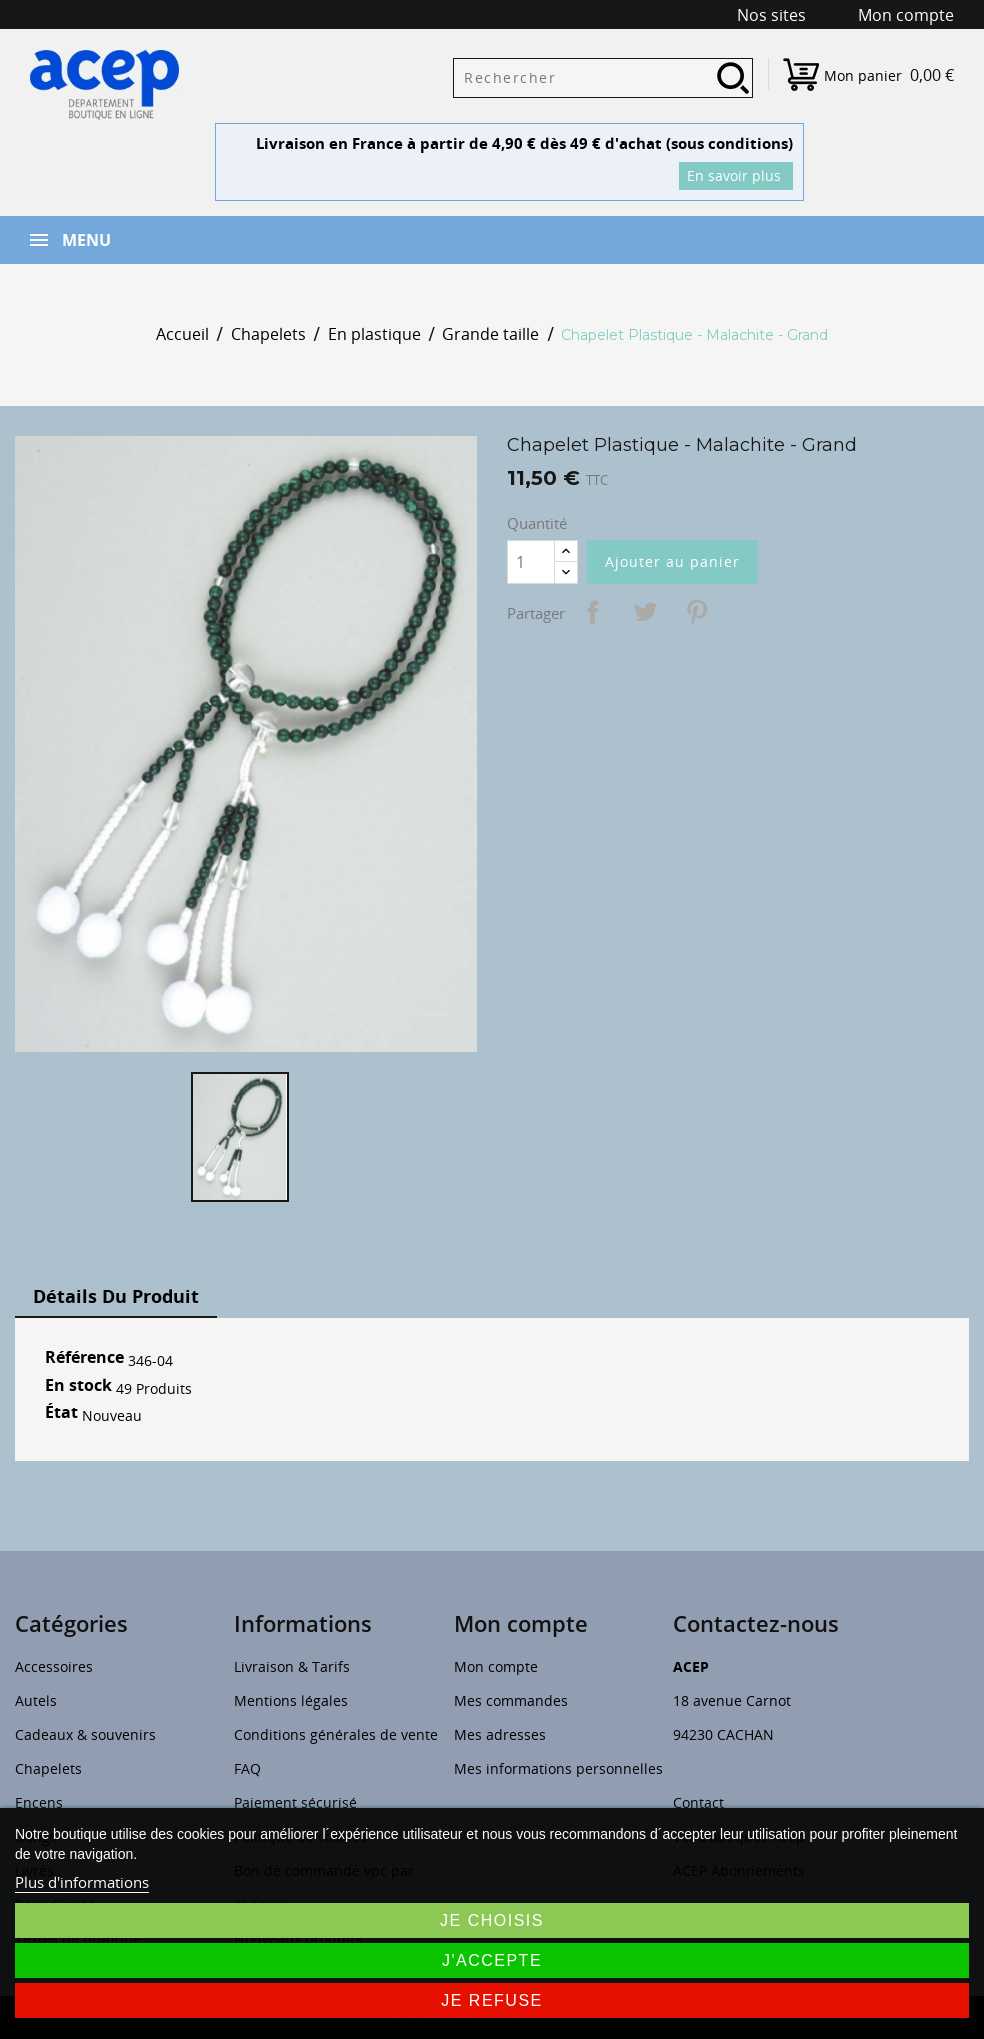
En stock (78, 1386)
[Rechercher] (603, 78)
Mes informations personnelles (558, 1768)
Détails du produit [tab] (116, 1296)
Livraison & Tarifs (292, 1666)
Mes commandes (511, 1700)
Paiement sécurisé (295, 1802)
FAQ (247, 1768)
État (61, 1413)
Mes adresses (500, 1734)
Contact (698, 1802)
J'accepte (492, 1960)
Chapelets (48, 1768)
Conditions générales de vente (336, 1734)
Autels (36, 1700)
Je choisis (492, 1920)
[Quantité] (531, 562)
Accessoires (54, 1666)
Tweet (645, 612)
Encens (39, 1802)
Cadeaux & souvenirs (85, 1734)
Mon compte (496, 1666)
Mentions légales (291, 1700)
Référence (84, 1358)
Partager (593, 612)
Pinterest (697, 612)
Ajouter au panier (672, 561)
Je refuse (492, 2000)
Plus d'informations (82, 1882)
